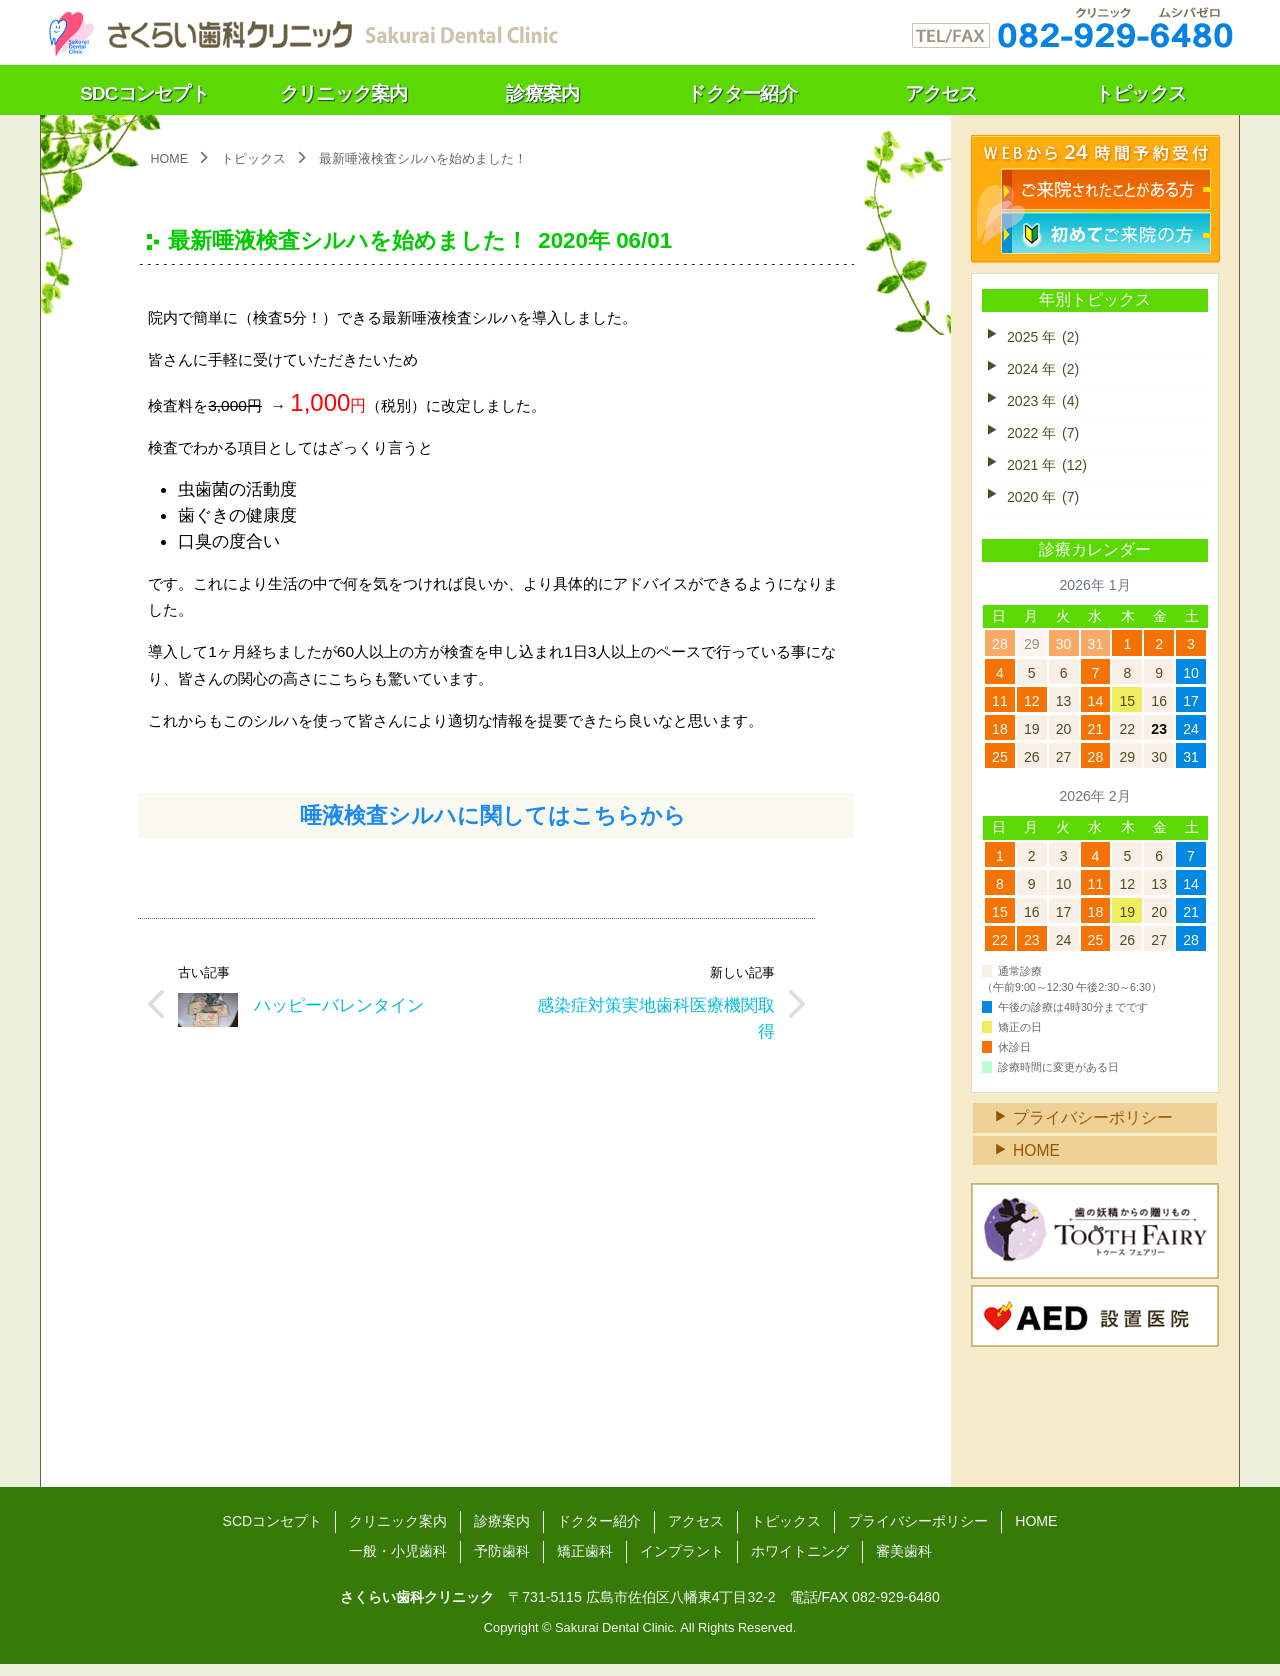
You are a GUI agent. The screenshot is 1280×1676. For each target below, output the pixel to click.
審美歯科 (904, 1563)
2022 (1043, 436)
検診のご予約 (1107, 187)
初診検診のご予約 (1107, 231)
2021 (1047, 469)
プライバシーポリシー (1093, 1128)
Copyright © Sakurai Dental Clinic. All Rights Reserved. (640, 1640)
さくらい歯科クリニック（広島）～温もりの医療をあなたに (301, 30)
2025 (1043, 338)
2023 (1043, 403)
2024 (1043, 371)
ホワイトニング (800, 1563)
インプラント (682, 1563)
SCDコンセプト (272, 1533)
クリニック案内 (398, 1533)
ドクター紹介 (599, 1533)
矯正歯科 (585, 1563)
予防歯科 (502, 1563)
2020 (1043, 501)
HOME (1037, 1161)
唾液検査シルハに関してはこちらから (495, 825)
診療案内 (502, 1533)
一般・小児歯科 (398, 1563)
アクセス (696, 1533)
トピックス (254, 159)
